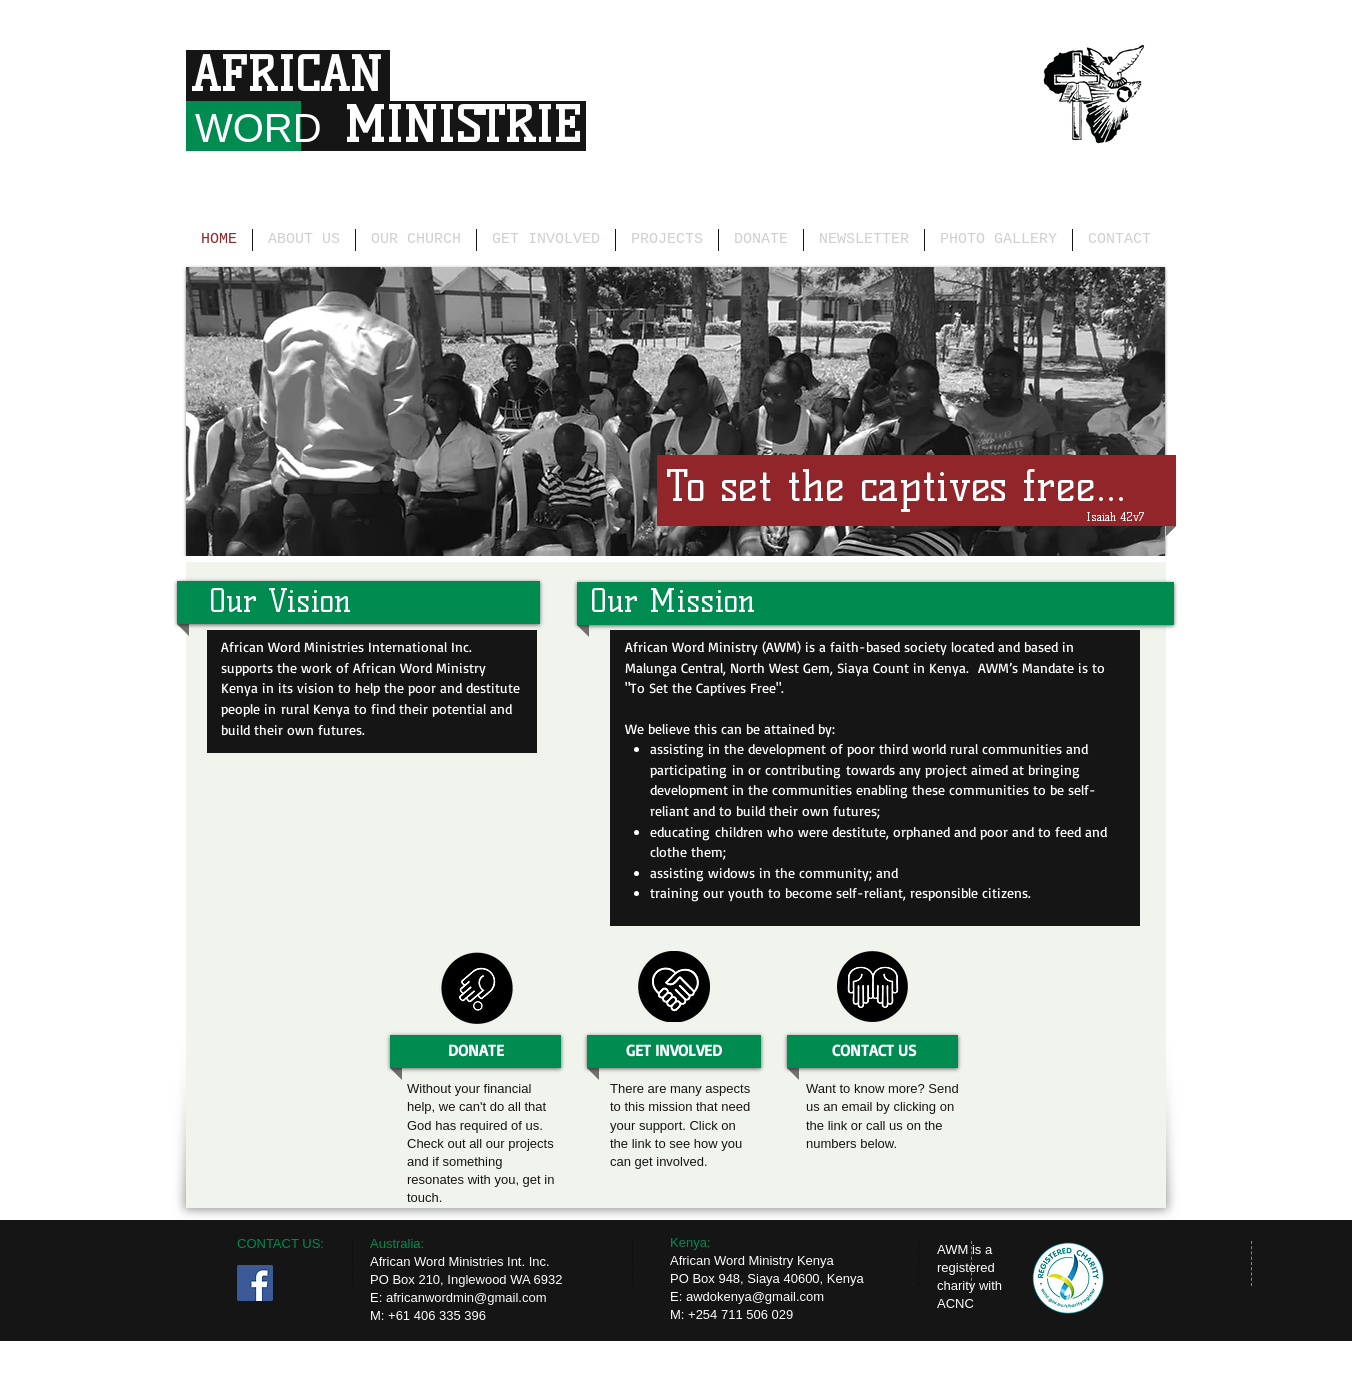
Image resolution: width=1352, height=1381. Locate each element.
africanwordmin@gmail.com (466, 1297)
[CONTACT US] (874, 1050)
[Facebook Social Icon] (255, 1283)
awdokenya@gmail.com (755, 1296)
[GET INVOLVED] (674, 1050)
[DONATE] (475, 1050)
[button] (675, 411)
